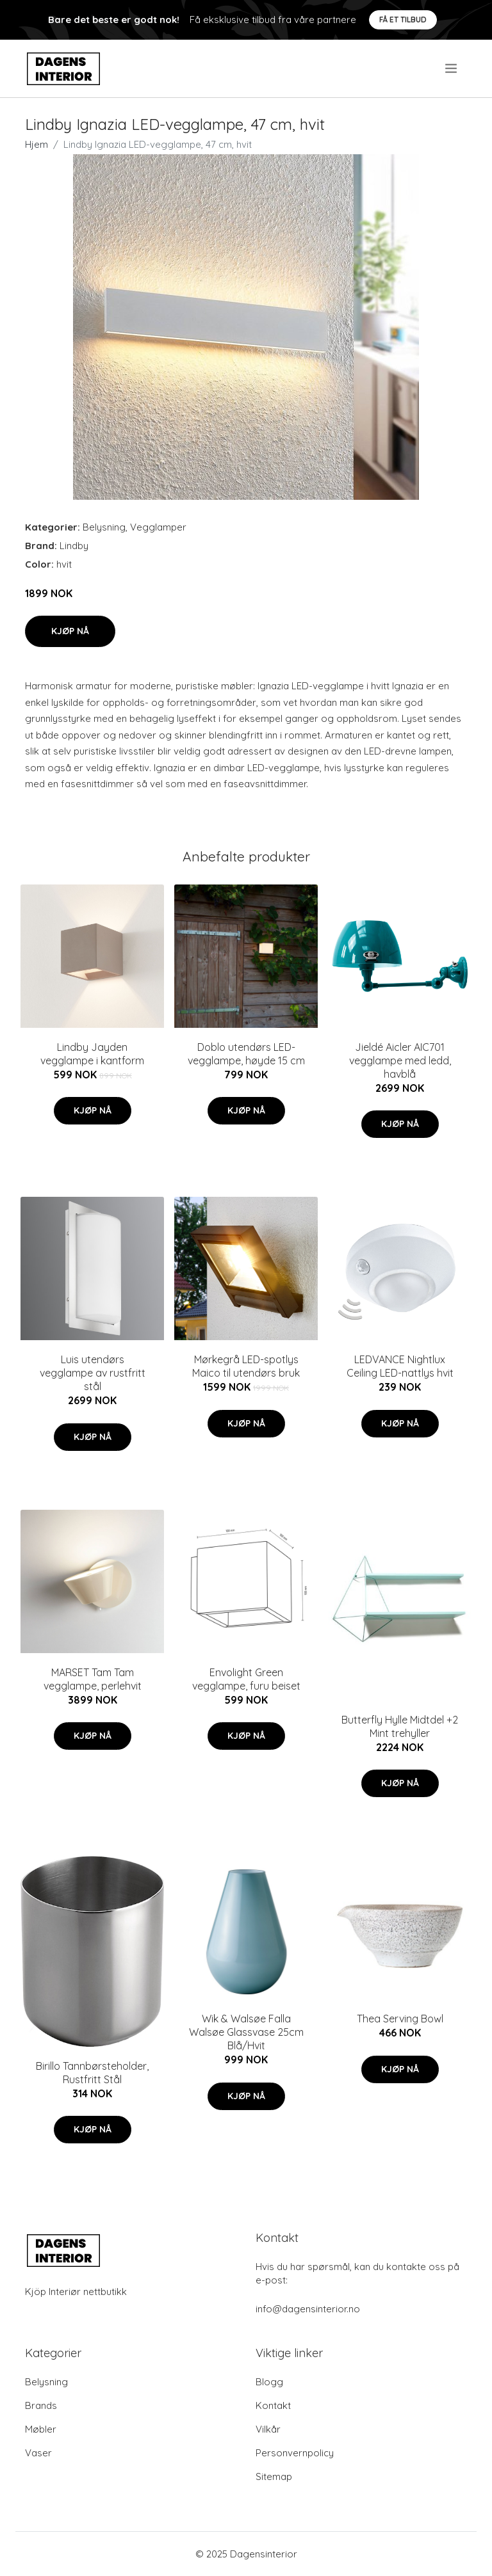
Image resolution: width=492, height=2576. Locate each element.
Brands (41, 2405)
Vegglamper (158, 527)
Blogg (269, 2382)
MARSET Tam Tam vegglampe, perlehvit (93, 1679)
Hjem (36, 144)
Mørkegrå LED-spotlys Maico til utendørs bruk (246, 1366)
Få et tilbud (403, 19)
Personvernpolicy (295, 2453)
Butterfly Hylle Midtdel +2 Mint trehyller (399, 1726)
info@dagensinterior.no (308, 2309)
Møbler (40, 2429)
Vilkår (268, 2429)
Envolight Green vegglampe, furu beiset (246, 1679)
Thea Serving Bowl (400, 2018)
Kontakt (273, 2405)
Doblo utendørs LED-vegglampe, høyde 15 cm (246, 1054)
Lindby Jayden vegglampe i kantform (92, 1054)
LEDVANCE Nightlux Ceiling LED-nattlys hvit (400, 1366)
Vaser (38, 2453)
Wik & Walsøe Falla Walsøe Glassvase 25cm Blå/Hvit (246, 2032)
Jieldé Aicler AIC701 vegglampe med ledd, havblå (400, 1060)
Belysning (104, 527)
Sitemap (274, 2476)
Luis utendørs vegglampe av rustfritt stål (92, 1373)
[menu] (452, 68)
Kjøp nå (70, 631)
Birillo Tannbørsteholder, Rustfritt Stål (92, 2073)
